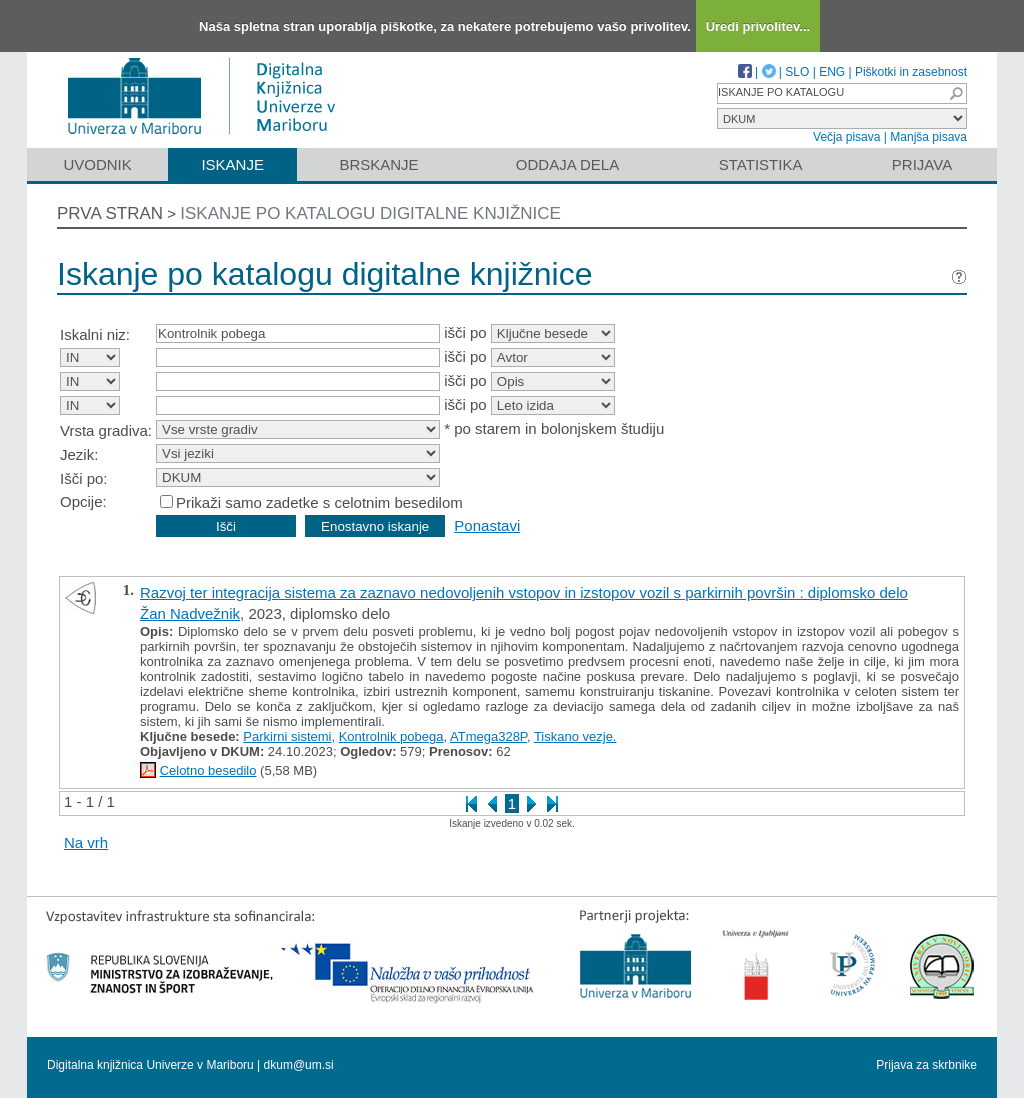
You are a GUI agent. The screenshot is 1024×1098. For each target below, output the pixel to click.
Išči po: (84, 478)
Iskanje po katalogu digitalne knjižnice (370, 213)
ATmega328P (488, 736)
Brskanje (378, 164)
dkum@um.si (299, 1065)
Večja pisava (846, 137)
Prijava (922, 164)
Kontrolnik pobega (391, 736)
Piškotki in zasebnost (911, 72)
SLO (797, 72)
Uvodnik (97, 164)
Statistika (761, 164)
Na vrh (86, 842)
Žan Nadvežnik (190, 613)
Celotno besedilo (208, 770)
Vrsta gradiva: (106, 430)
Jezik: (79, 454)
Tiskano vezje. (575, 736)
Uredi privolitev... (758, 26)
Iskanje (232, 164)
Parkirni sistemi (287, 736)
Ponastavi (487, 525)
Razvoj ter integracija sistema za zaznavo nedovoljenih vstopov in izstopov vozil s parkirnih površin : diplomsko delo (524, 592)
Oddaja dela (567, 164)
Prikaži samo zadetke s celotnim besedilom (319, 502)
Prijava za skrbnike (926, 1065)
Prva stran (110, 213)
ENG (832, 72)
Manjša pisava (928, 137)
